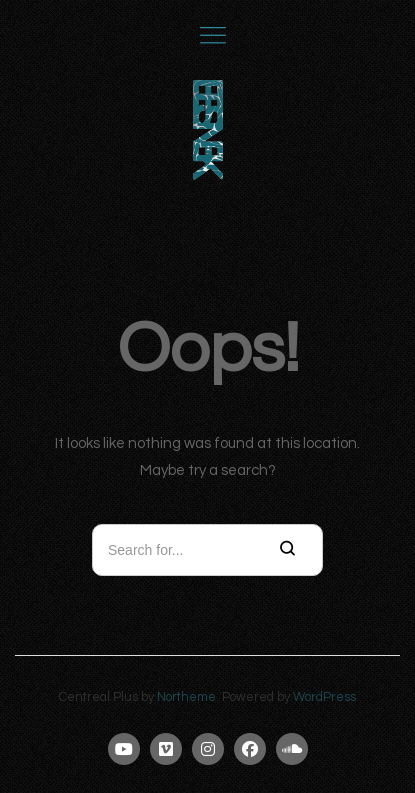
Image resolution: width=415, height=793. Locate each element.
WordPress (324, 697)
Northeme (186, 697)
